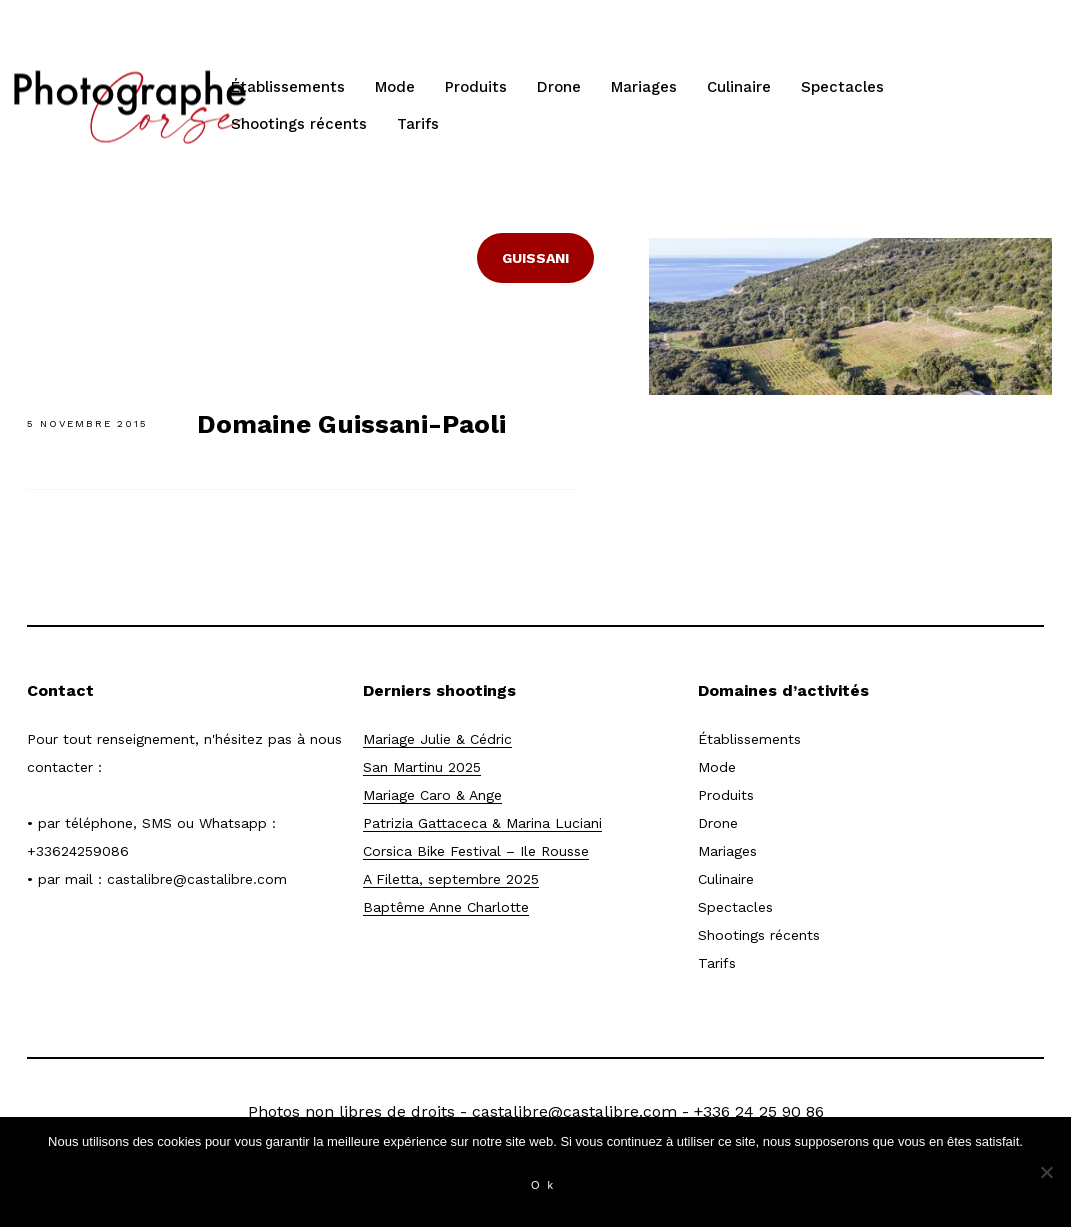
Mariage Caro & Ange (432, 795)
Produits (476, 87)
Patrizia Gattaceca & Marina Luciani (482, 823)
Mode (395, 87)
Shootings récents (299, 124)
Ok (546, 1185)
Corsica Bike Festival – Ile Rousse (476, 851)
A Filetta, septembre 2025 (451, 879)
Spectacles (842, 87)
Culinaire (739, 87)
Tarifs (418, 124)
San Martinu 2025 (422, 767)
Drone (559, 87)
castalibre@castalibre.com (197, 879)
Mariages (644, 87)
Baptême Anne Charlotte (446, 907)
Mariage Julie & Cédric (437, 739)
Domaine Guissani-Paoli (351, 424)
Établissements (288, 87)
